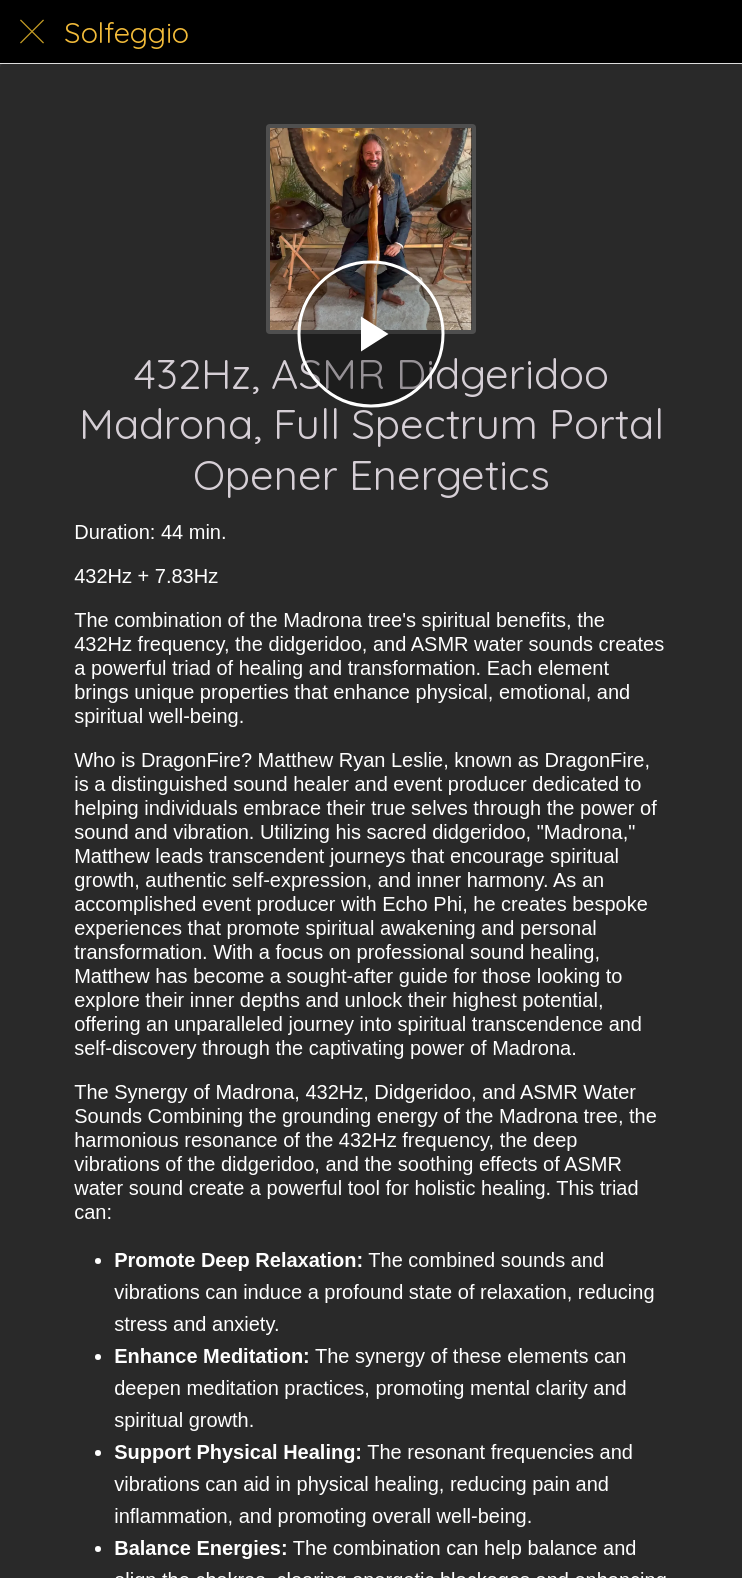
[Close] (32, 32)
